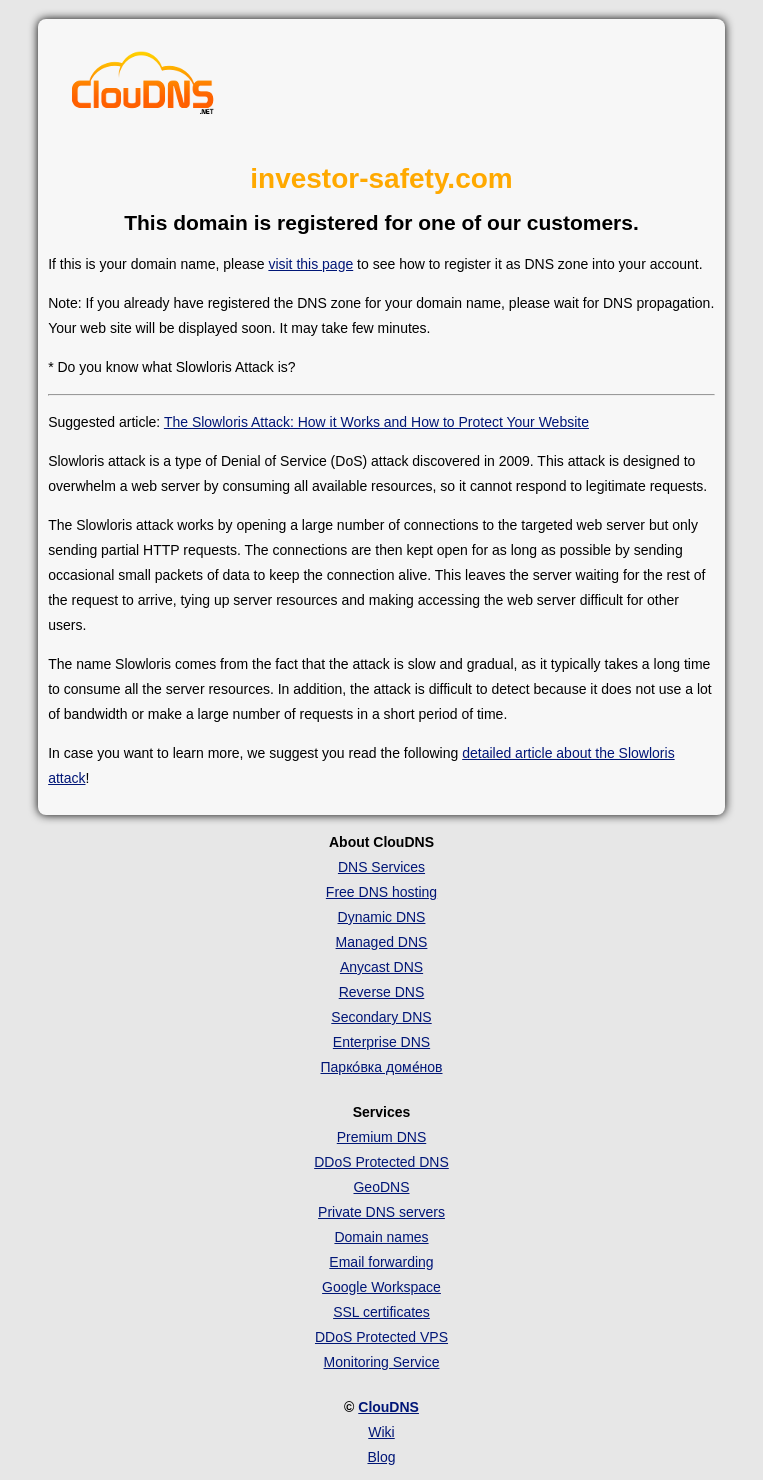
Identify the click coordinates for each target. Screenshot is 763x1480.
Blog (381, 1457)
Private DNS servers (381, 1212)
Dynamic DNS (382, 917)
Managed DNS (382, 942)
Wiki (381, 1432)
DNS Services (381, 867)
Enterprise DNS (381, 1042)
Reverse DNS (382, 992)
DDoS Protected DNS (381, 1162)
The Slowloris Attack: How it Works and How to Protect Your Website (376, 422)
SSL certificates (381, 1312)
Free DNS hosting (381, 892)
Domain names (381, 1237)
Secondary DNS (381, 1017)
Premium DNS (381, 1137)
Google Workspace (381, 1287)
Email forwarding (381, 1262)
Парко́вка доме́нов (382, 1067)
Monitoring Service (382, 1362)
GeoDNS (381, 1187)
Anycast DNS (381, 967)
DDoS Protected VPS (381, 1337)
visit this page (310, 264)
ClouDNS (388, 1407)
